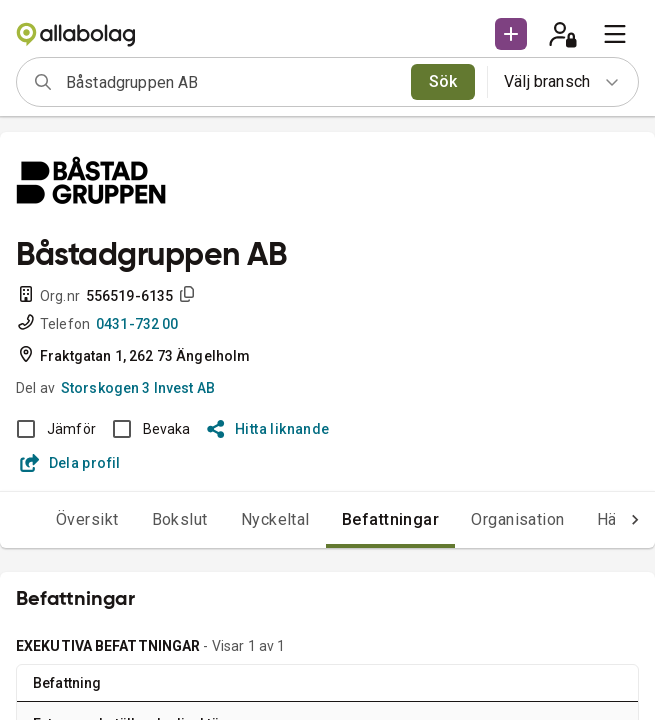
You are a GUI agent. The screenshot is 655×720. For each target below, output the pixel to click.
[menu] (615, 34)
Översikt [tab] (87, 519)
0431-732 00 (137, 324)
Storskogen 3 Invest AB (138, 388)
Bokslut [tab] (180, 519)
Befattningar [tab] (391, 519)
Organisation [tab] (518, 519)
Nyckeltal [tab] (275, 519)
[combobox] (232, 82)
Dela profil (70, 463)
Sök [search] (443, 81)
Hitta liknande (268, 429)
